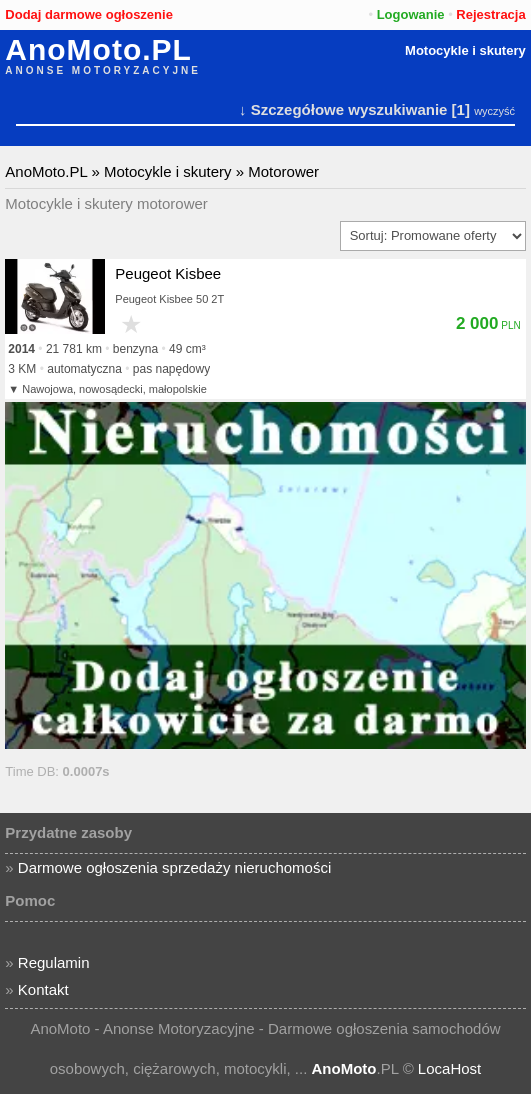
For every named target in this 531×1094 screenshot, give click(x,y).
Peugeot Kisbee (168, 273)
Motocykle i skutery (465, 50)
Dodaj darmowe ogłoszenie (89, 14)
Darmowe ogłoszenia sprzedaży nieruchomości (174, 867)
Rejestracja (490, 14)
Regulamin (54, 962)
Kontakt (43, 989)
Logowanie (411, 14)
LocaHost (449, 1068)
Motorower (283, 171)
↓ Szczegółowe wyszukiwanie (343, 109)
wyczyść (494, 111)
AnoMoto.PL (98, 50)
